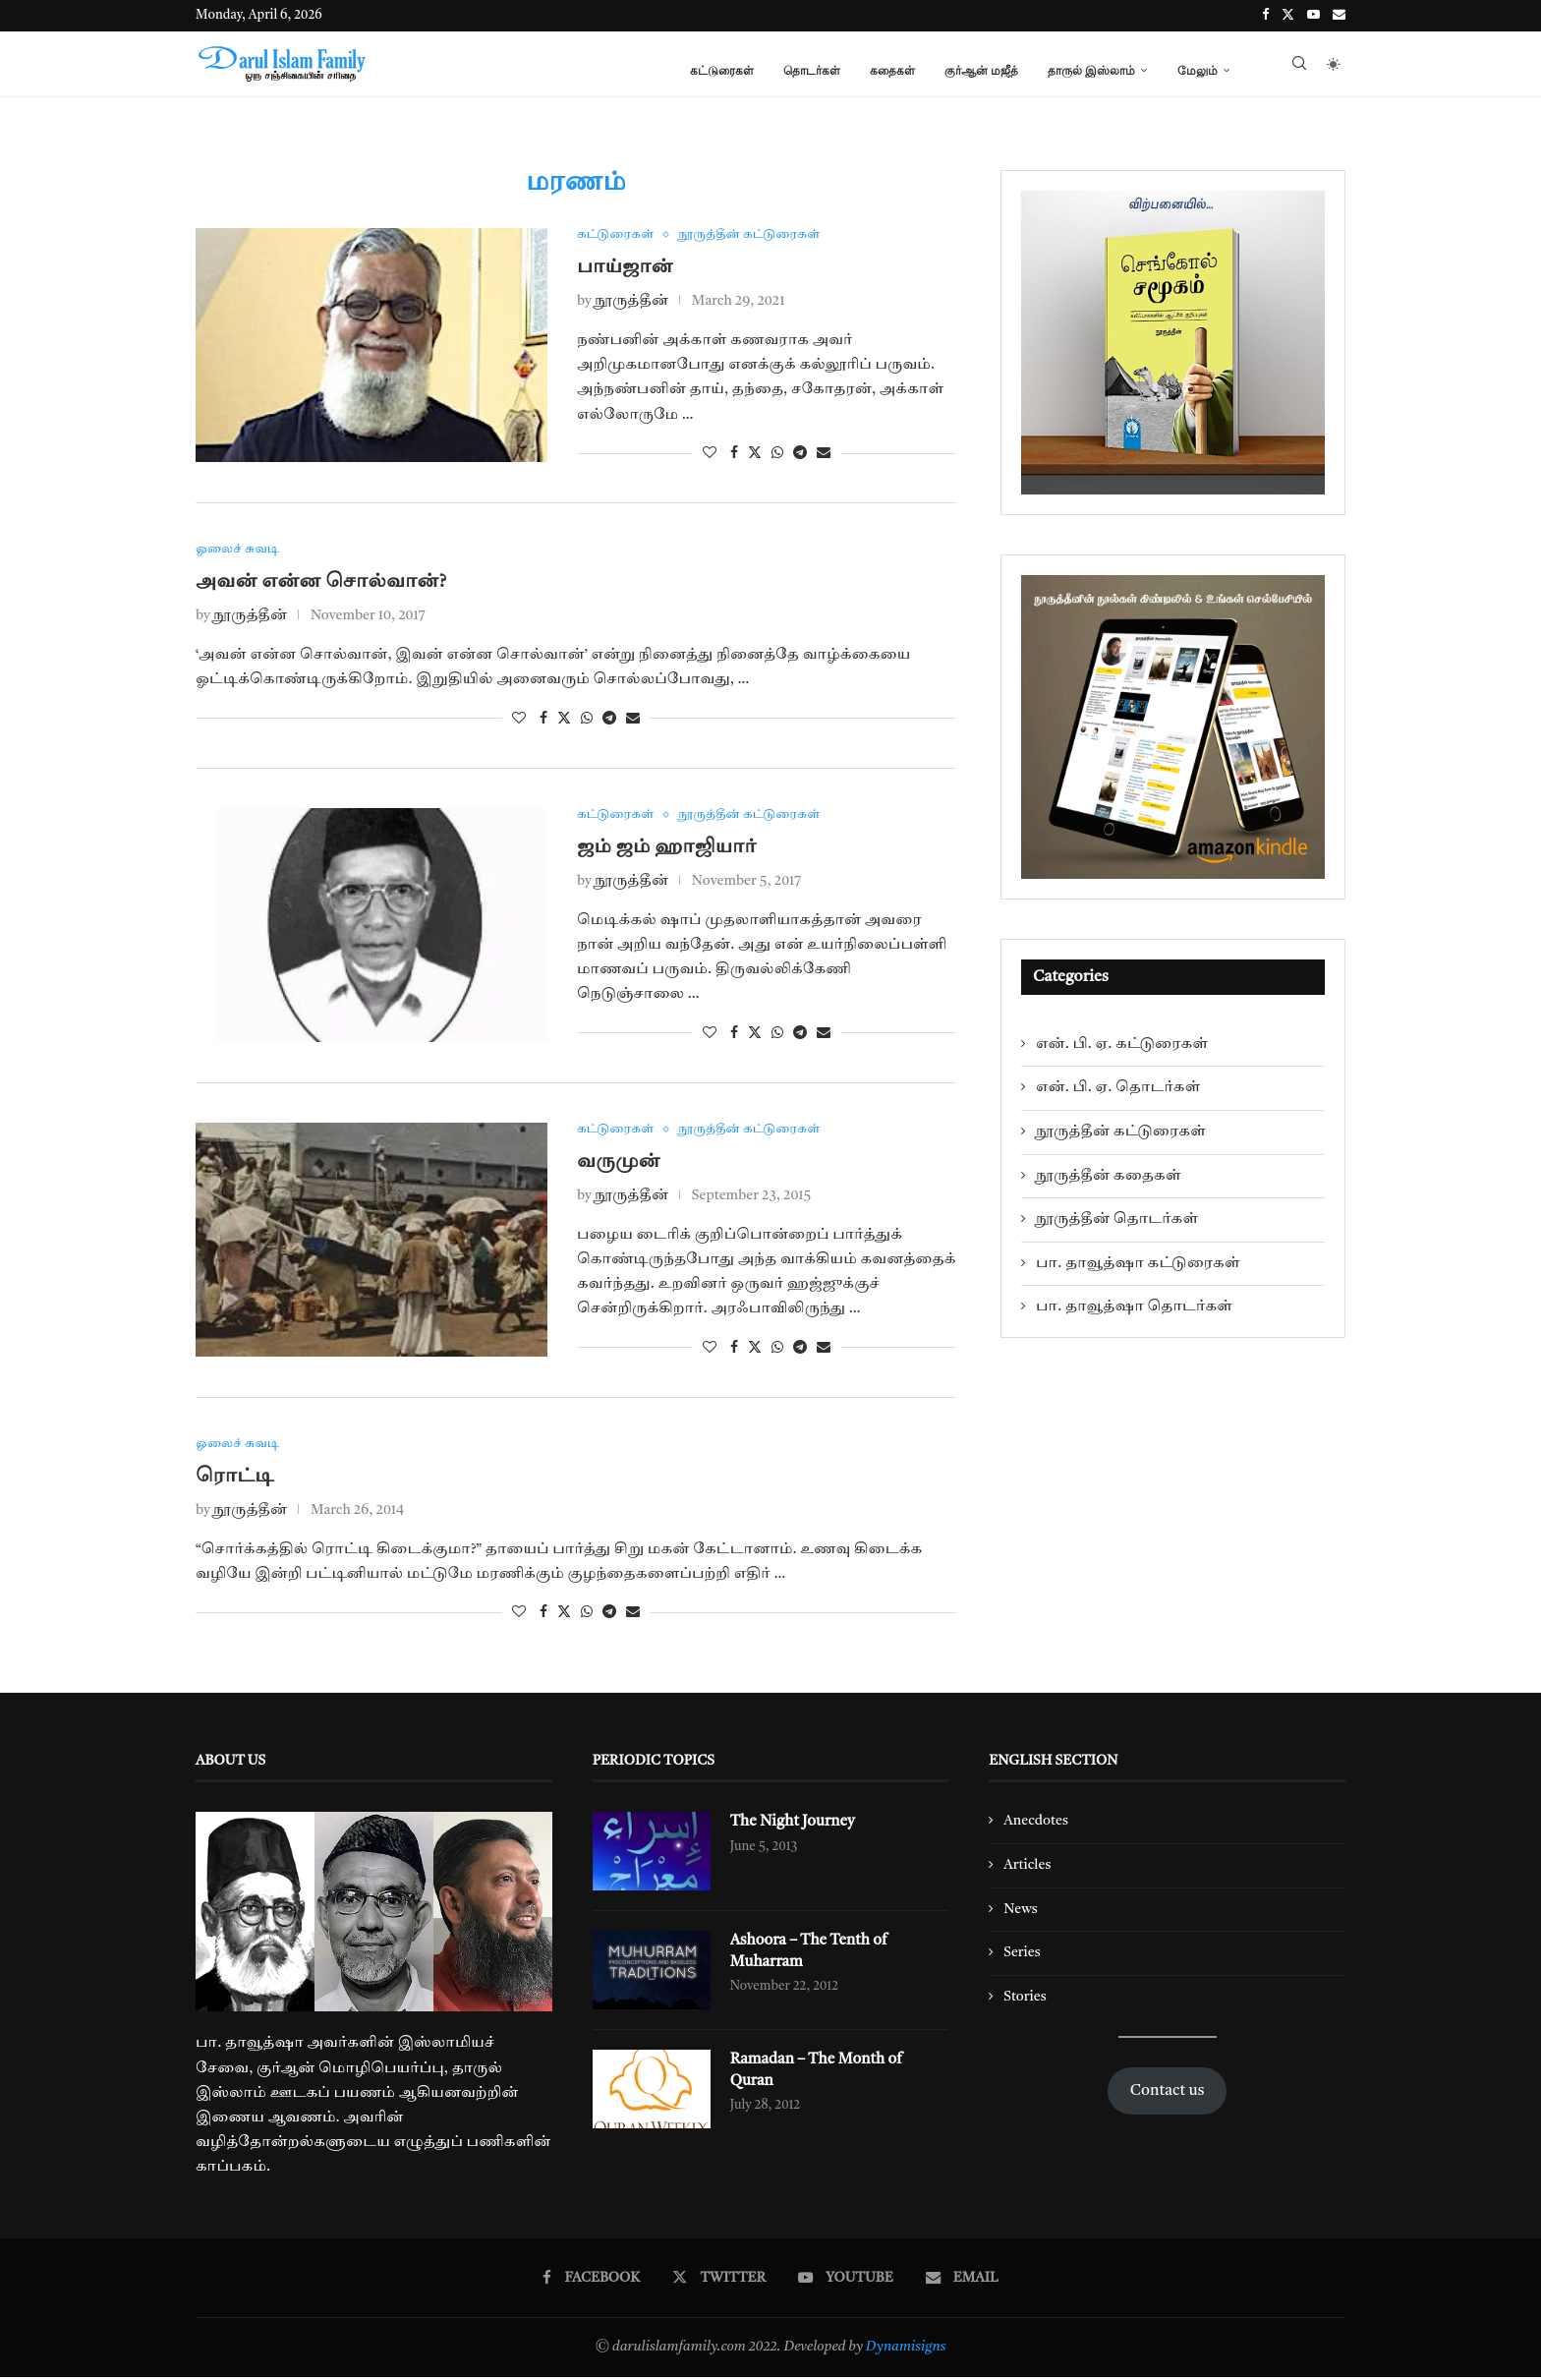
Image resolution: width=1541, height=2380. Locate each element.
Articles (1027, 1868)
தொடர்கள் (811, 70)
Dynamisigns (906, 2349)
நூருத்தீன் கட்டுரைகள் (1121, 1131)
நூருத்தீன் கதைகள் (1108, 1176)
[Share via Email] (823, 453)
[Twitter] (1288, 15)
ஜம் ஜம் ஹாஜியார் (667, 848)
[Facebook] (1265, 15)
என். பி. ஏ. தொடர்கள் (1118, 1087)
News (1020, 1912)
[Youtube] (1313, 15)
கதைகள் (892, 70)
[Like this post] (709, 453)
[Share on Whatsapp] (777, 453)
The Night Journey (795, 1825)
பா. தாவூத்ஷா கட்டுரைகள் (1138, 1263)
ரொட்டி (235, 1479)
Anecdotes (1035, 1823)
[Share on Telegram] (800, 453)
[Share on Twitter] (755, 453)
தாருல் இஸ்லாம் (1091, 70)
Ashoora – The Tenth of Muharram (812, 1955)
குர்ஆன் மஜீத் (981, 70)
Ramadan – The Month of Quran (820, 2074)
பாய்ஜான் (625, 267)
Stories (1024, 1999)
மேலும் (1197, 70)
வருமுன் (618, 1164)
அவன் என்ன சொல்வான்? (321, 583)
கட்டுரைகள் (722, 70)
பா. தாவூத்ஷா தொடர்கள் (1134, 1306)
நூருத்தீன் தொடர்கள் (1117, 1219)
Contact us (1167, 2094)
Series (1021, 1955)
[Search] (1299, 70)
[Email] (1339, 15)
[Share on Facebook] (734, 453)
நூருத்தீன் (631, 302)
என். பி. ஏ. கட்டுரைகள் (1122, 1044)
